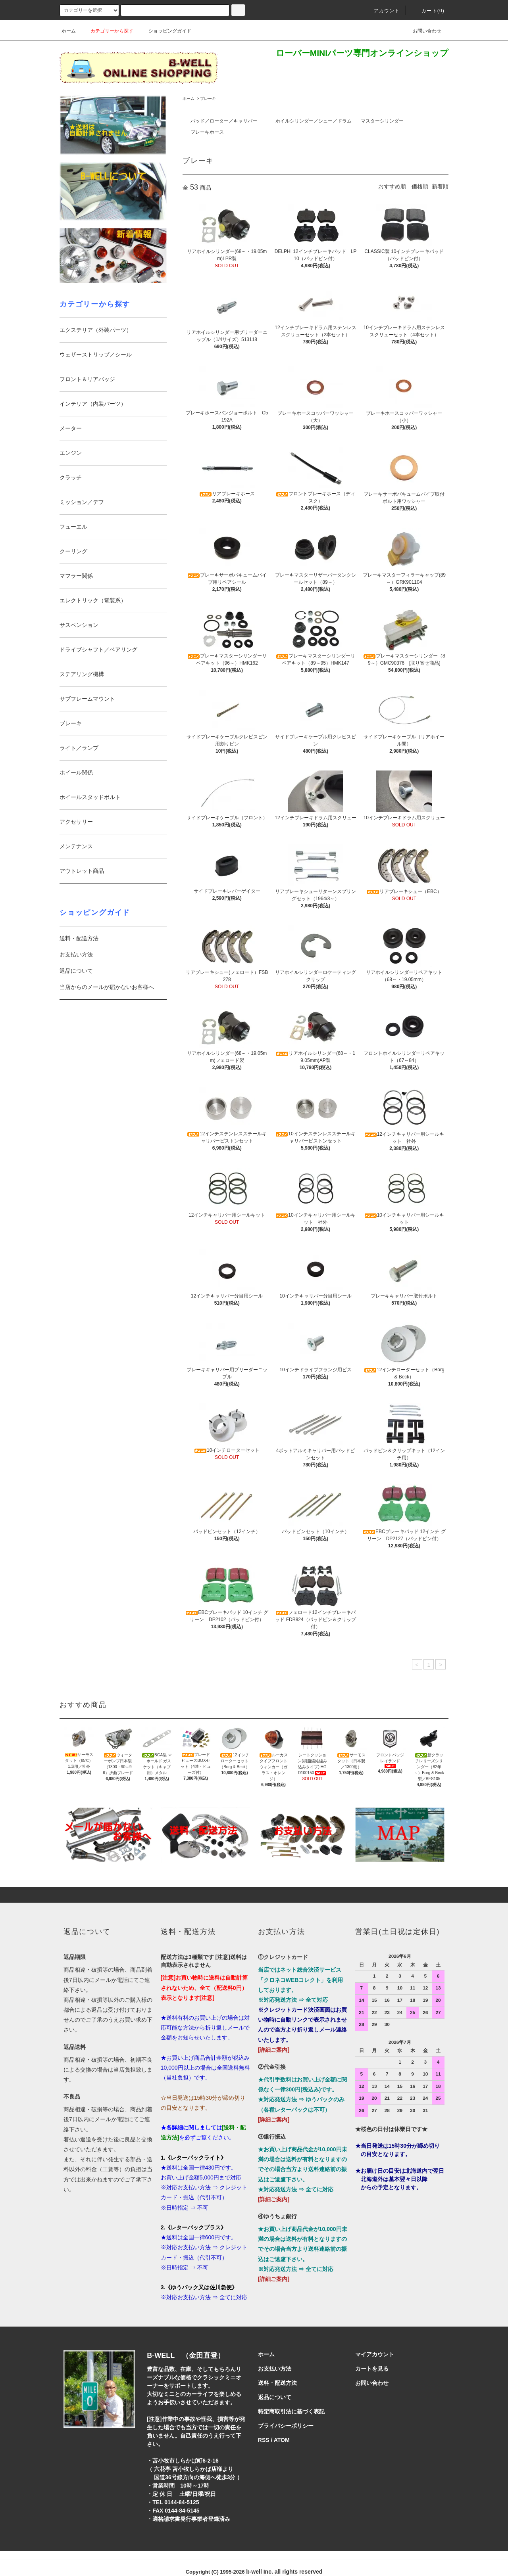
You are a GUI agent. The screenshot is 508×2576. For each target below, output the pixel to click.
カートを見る (372, 2368)
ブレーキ (208, 98)
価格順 (420, 186)
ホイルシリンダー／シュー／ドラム (313, 121)
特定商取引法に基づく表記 (291, 2411)
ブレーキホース (207, 132)
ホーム (69, 31)
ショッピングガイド (165, 31)
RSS (263, 2440)
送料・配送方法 (79, 938)
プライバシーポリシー (286, 2426)
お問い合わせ (422, 31)
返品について (76, 971)
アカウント (382, 10)
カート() (428, 10)
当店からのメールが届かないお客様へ (107, 987)
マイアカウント (374, 2354)
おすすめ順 (392, 186)
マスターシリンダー (382, 121)
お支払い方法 (76, 954)
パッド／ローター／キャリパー (223, 121)
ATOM (282, 2440)
